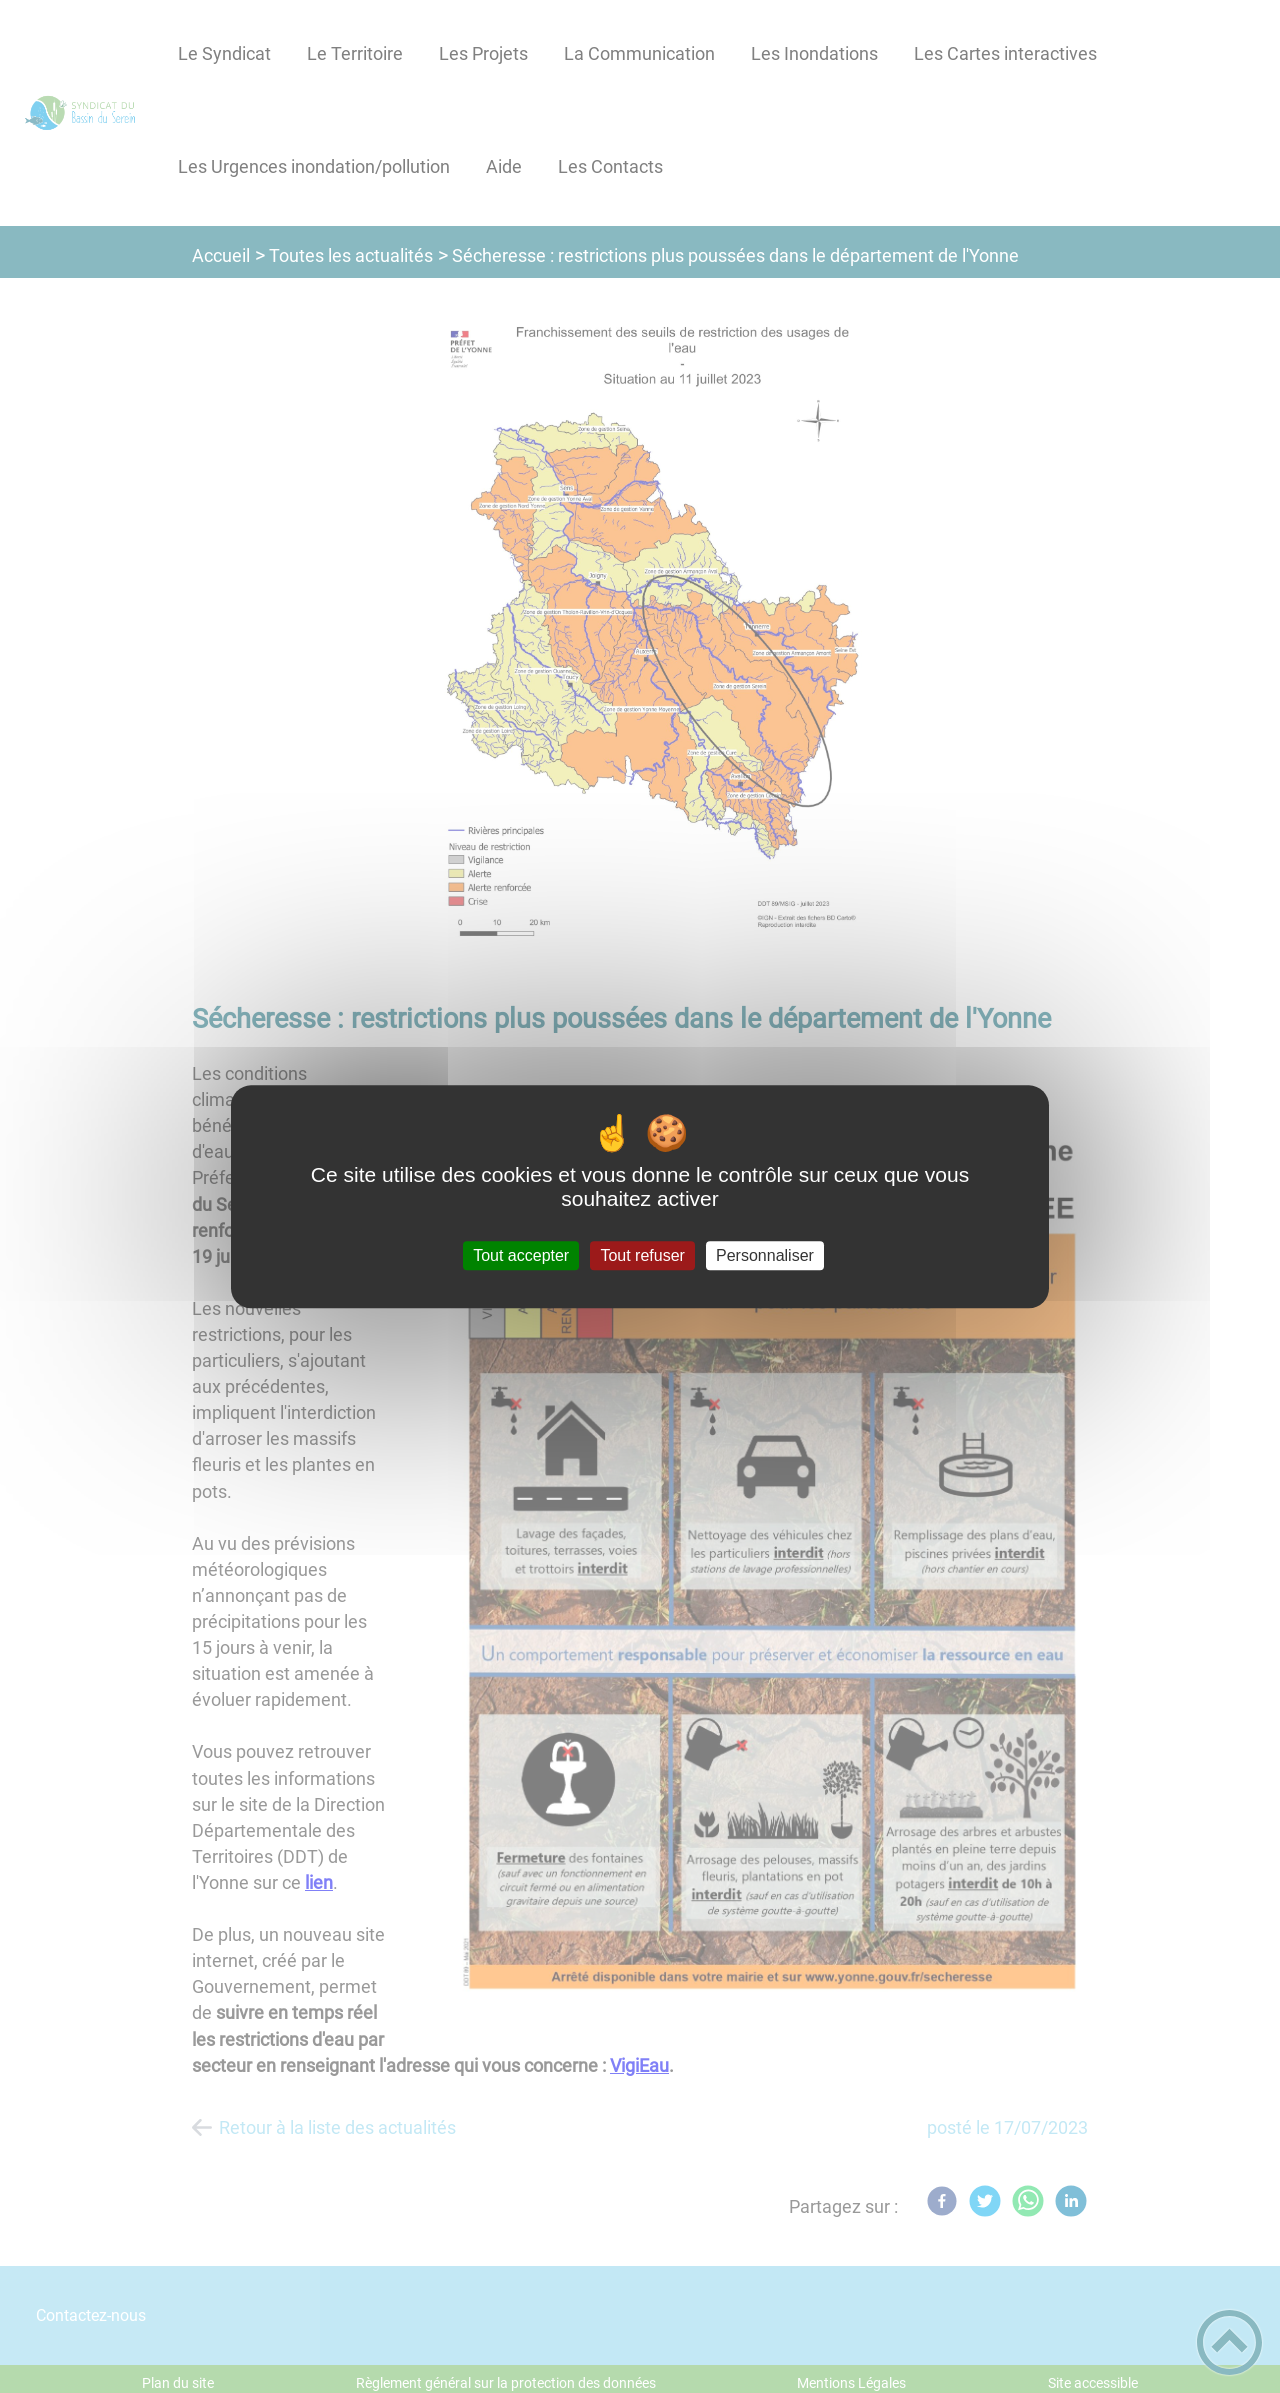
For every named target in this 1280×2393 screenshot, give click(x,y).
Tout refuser (642, 1255)
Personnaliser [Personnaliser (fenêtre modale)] (765, 1255)
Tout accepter (521, 1255)
